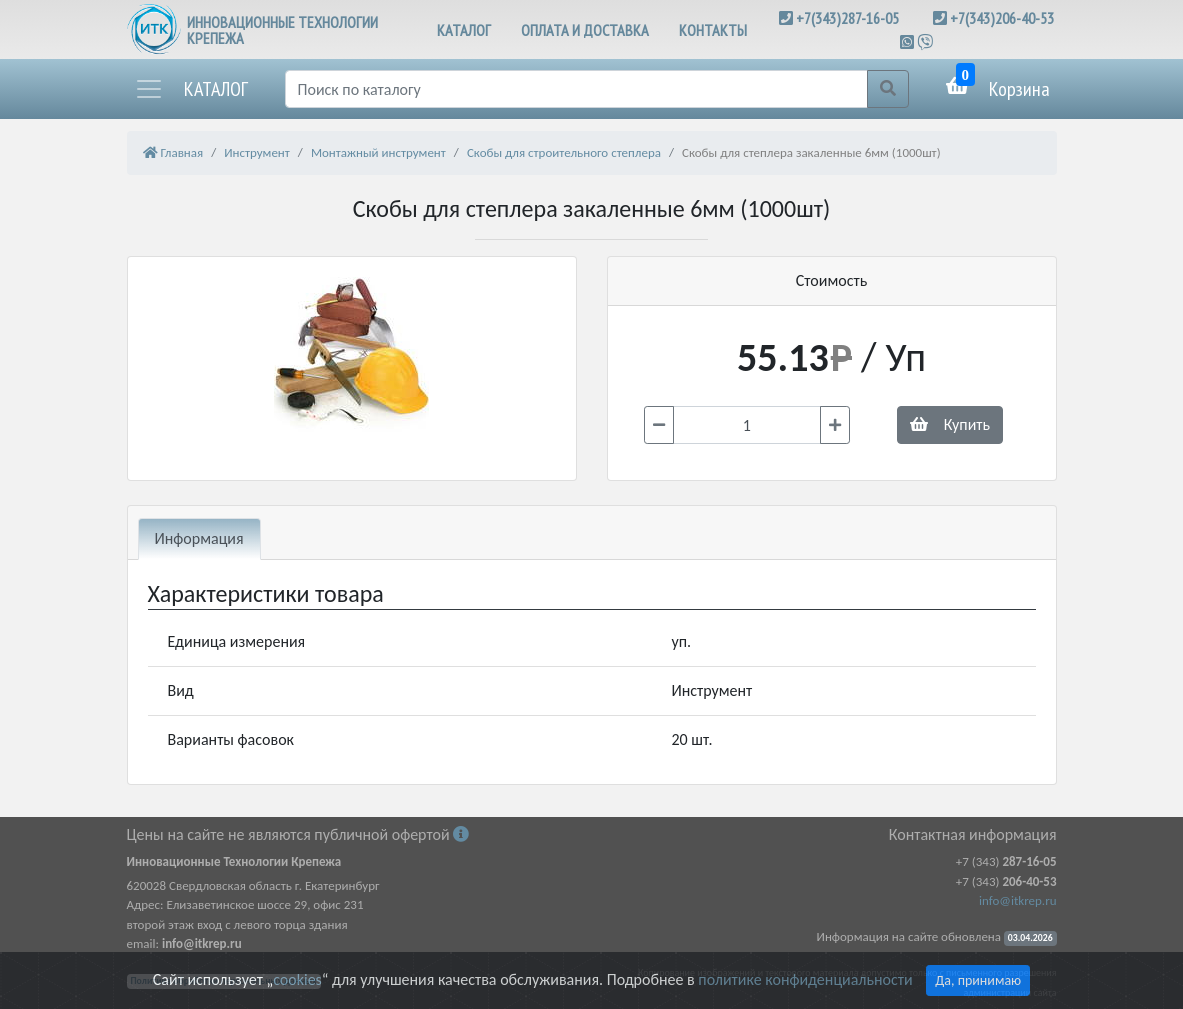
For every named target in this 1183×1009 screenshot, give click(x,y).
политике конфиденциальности (805, 979)
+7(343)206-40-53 (1002, 18)
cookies (297, 979)
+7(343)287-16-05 (847, 18)
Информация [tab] (199, 538)
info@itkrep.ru (1017, 900)
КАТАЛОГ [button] (464, 30)
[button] (191, 89)
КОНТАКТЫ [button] (713, 30)
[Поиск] (576, 89)
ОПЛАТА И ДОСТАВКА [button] (585, 30)
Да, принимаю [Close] (978, 980)
